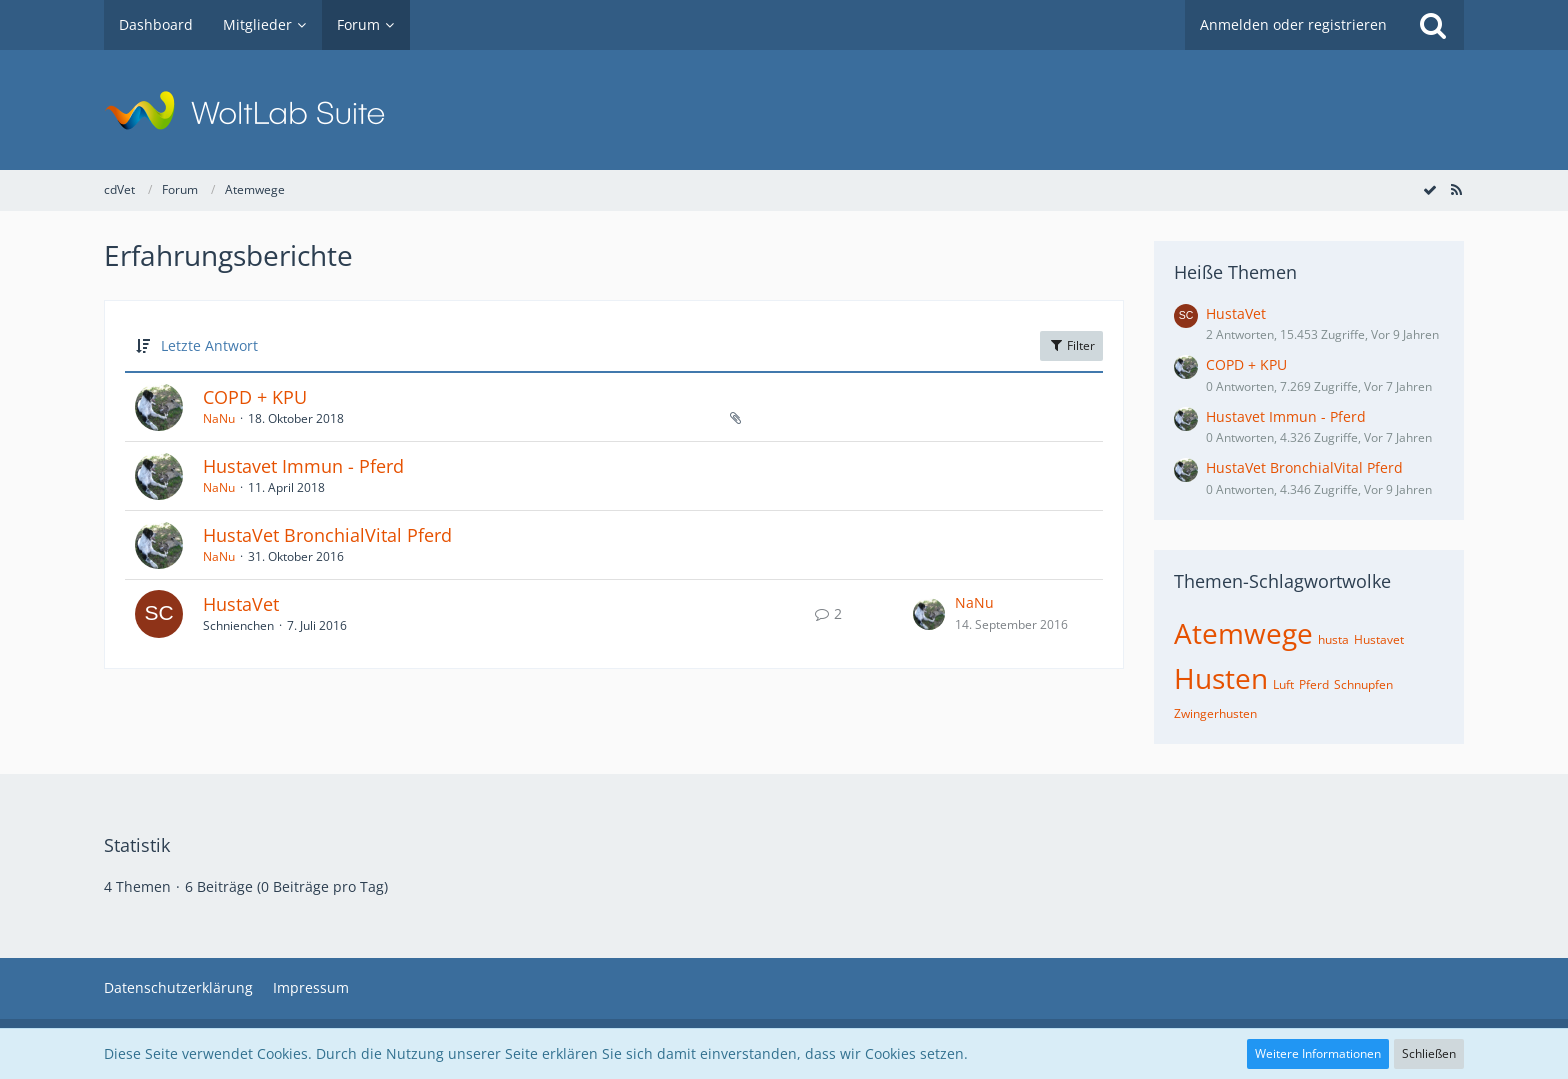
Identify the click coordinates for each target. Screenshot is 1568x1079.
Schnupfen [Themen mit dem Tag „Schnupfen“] (1363, 684)
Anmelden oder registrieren (1293, 24)
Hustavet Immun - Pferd (303, 466)
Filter (1071, 345)
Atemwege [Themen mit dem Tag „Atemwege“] (1243, 633)
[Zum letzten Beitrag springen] (929, 614)
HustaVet (241, 604)
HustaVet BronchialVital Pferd (327, 535)
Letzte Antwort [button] (209, 345)
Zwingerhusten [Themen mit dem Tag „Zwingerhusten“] (1215, 713)
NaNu (219, 418)
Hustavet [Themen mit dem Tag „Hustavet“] (1379, 639)
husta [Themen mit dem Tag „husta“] (1333, 639)
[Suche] (1433, 25)
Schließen (1429, 1053)
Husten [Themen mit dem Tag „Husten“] (1221, 678)
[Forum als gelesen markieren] (1430, 189)
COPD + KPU (255, 397)
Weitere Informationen (1318, 1053)
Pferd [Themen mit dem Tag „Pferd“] (1314, 684)
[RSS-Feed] (1456, 189)
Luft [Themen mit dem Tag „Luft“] (1283, 684)
